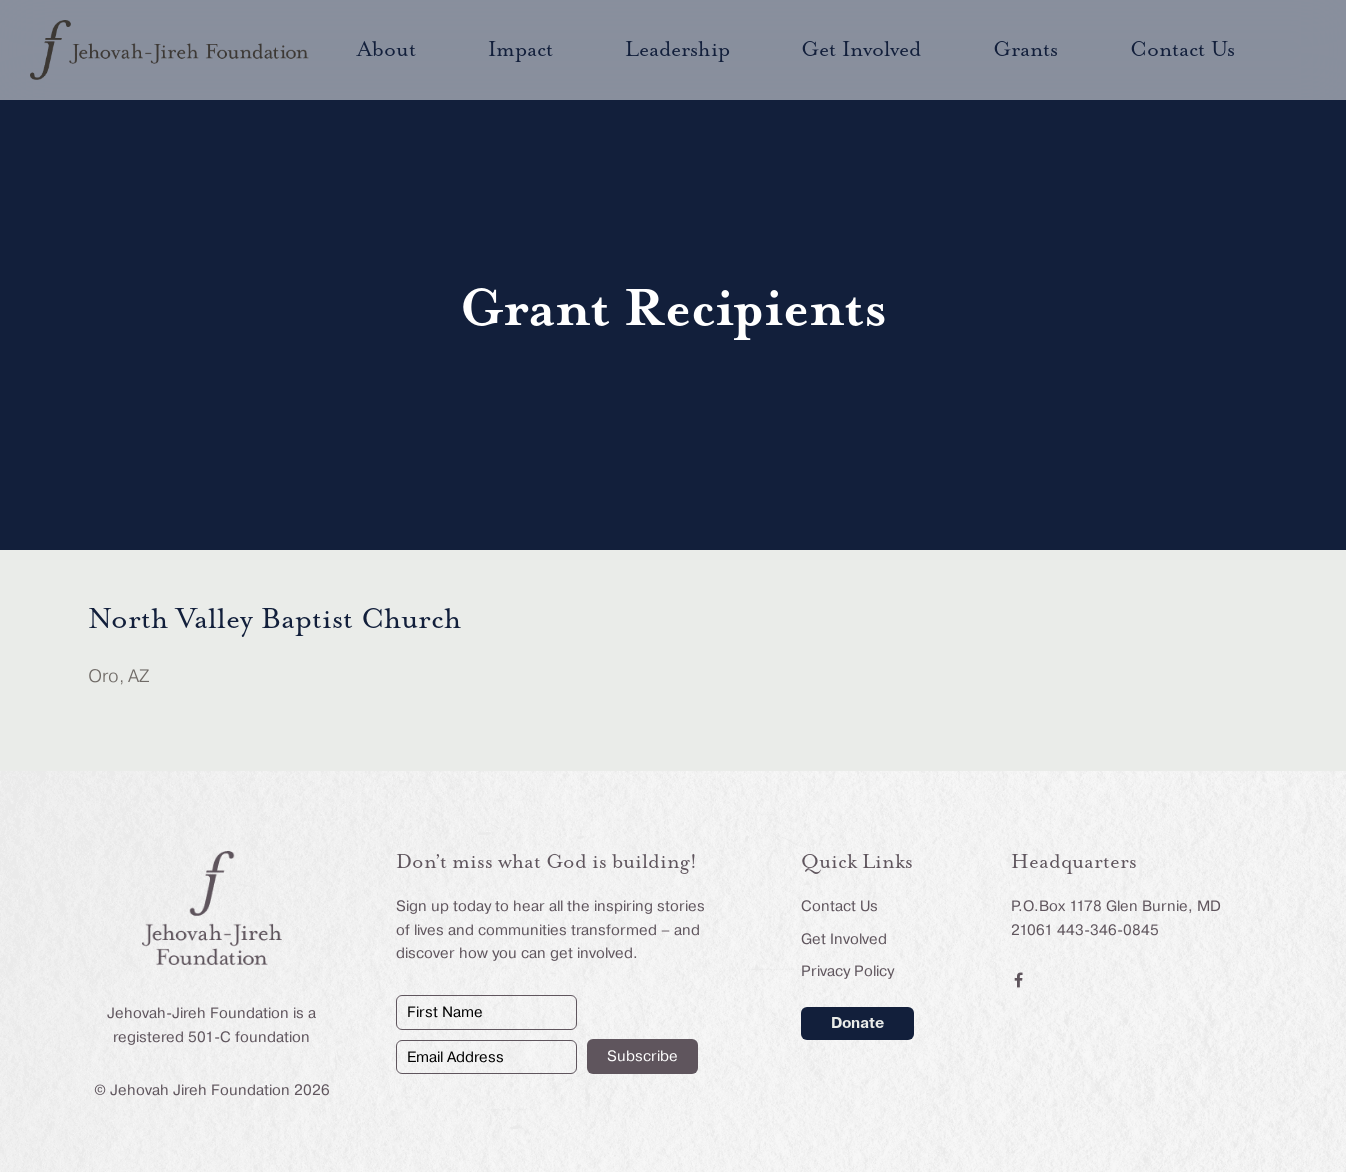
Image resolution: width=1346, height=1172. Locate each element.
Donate (857, 1023)
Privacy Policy (847, 971)
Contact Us (839, 906)
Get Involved (844, 939)
